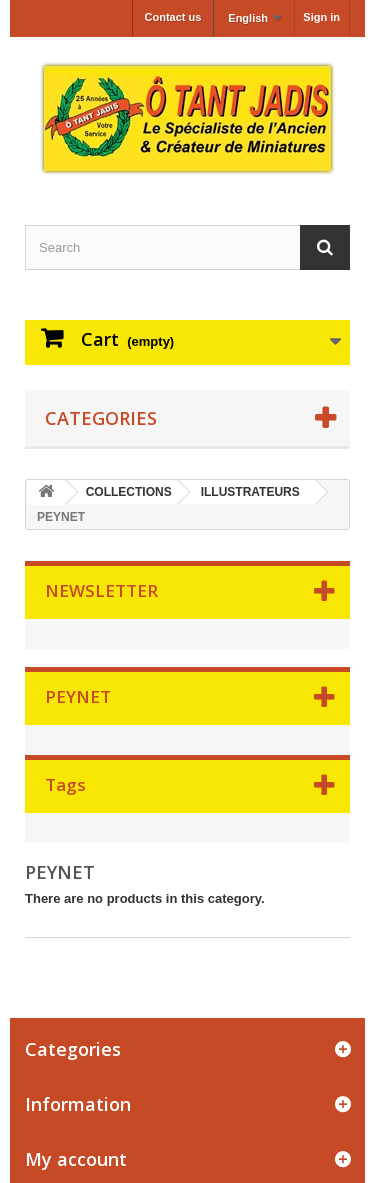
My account (76, 1159)
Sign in (321, 17)
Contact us (173, 17)
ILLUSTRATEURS (250, 492)
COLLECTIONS (129, 492)
